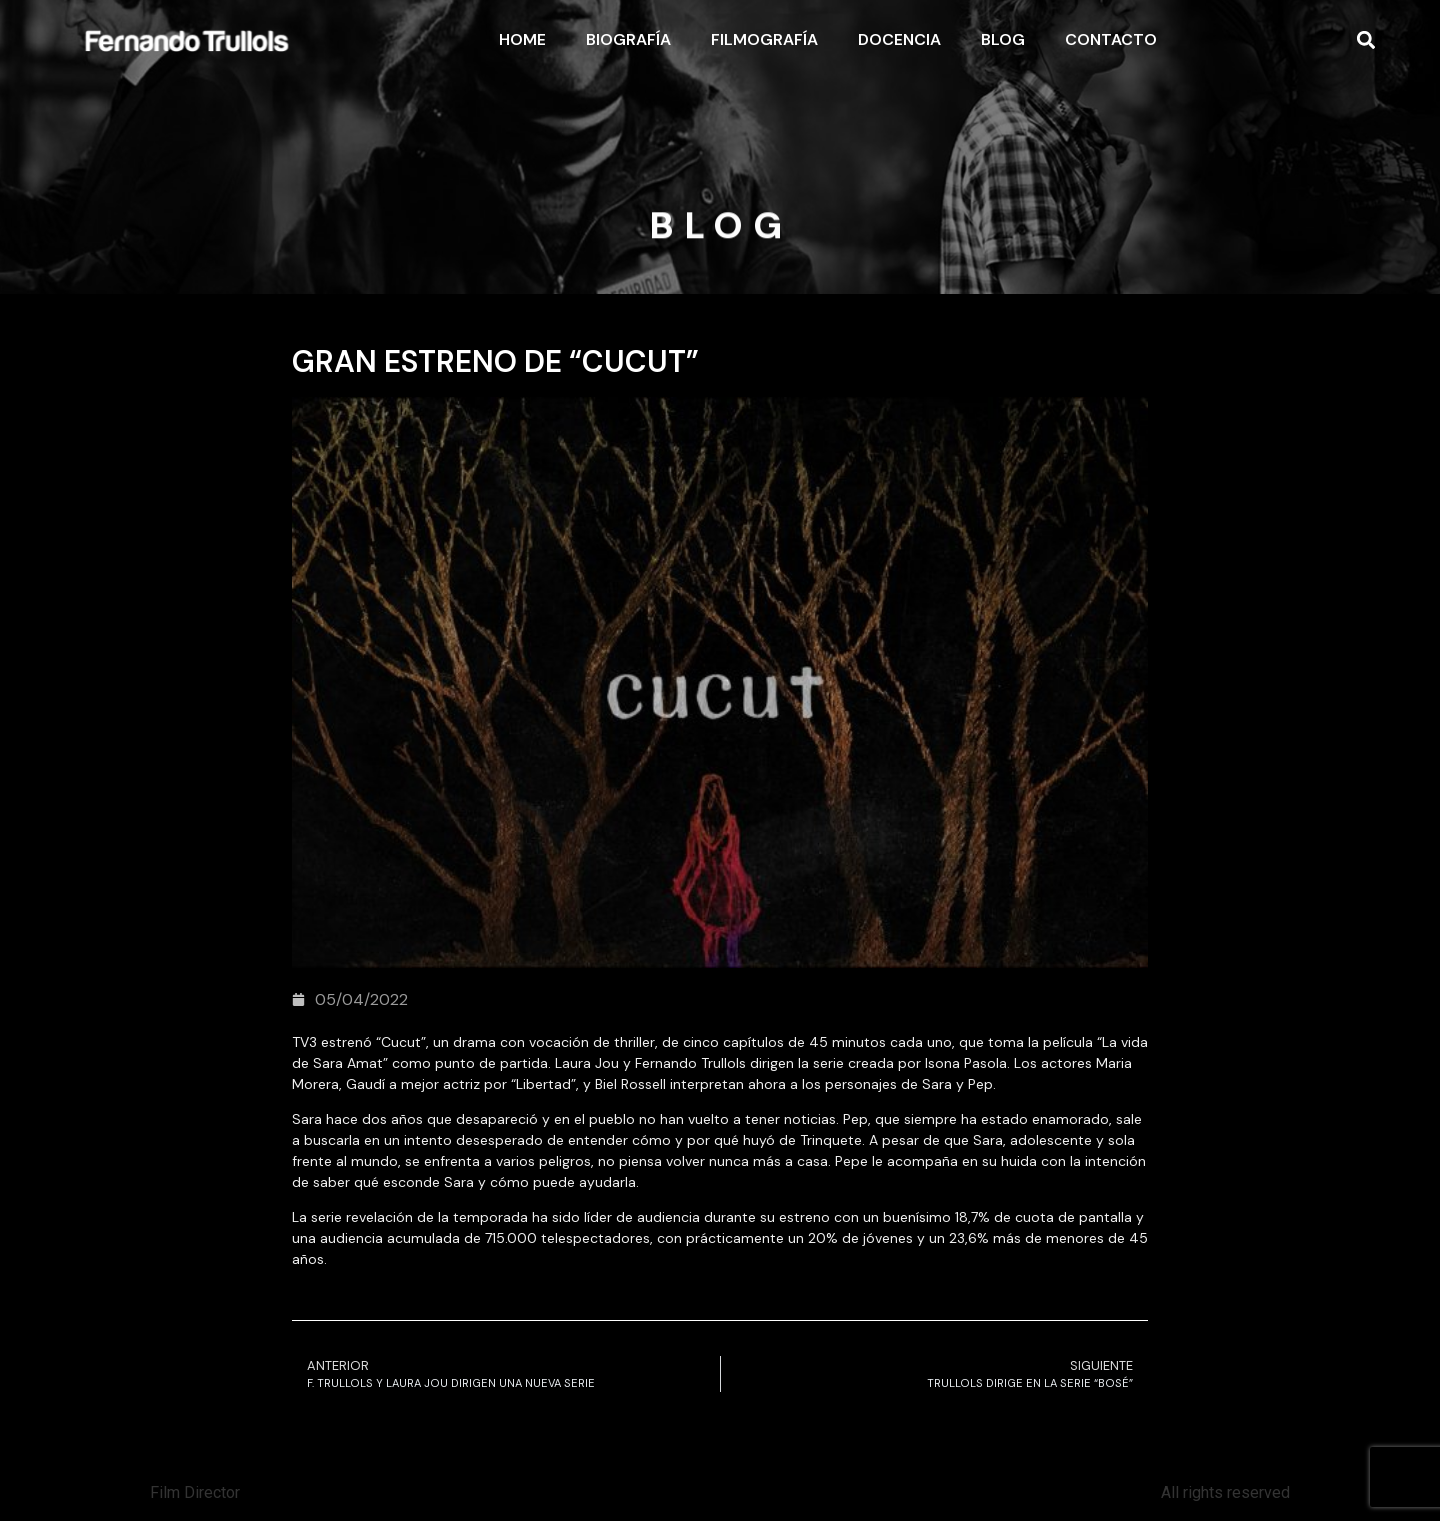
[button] (1365, 40)
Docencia (899, 39)
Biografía (628, 39)
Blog (1003, 39)
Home (522, 39)
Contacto (1111, 39)
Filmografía (764, 39)
